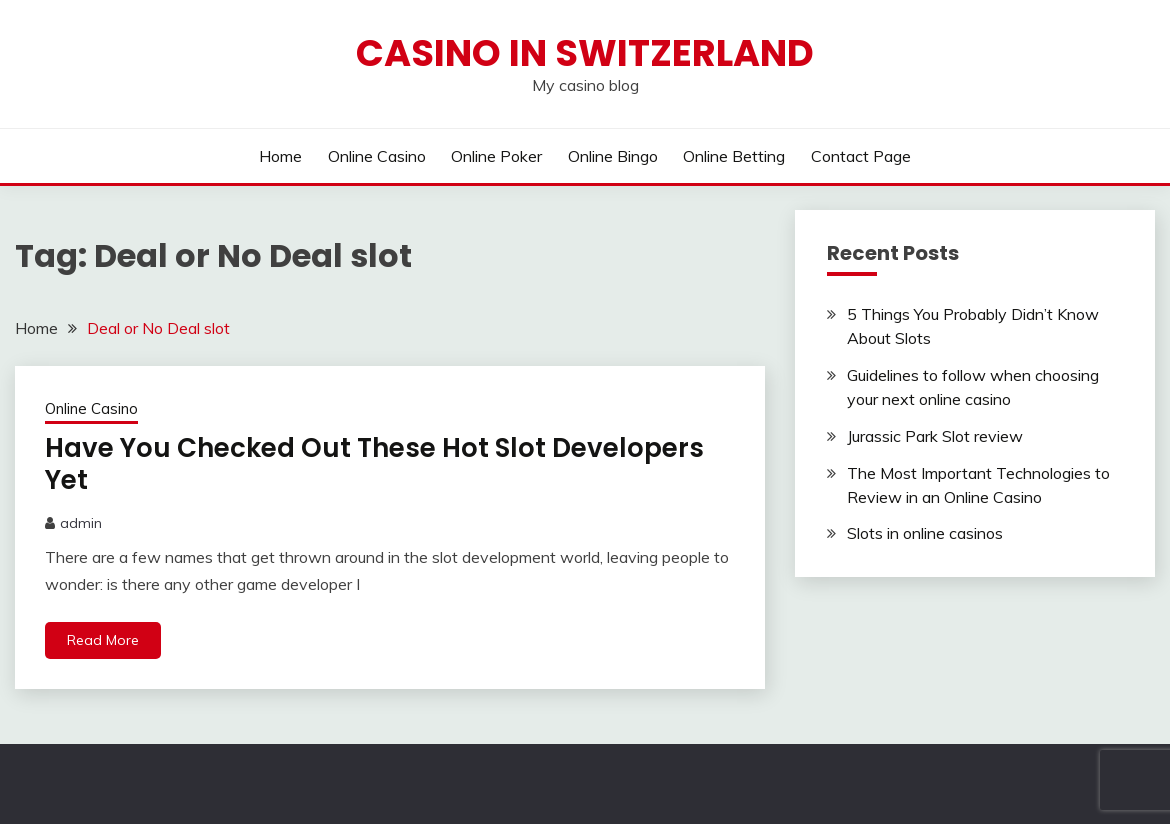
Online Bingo (613, 156)
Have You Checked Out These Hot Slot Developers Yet (374, 464)
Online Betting (734, 156)
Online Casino (377, 156)
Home (280, 156)
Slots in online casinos (925, 533)
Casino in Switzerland (585, 53)
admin (81, 523)
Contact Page (861, 156)
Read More (103, 640)
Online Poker (496, 156)
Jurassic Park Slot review (935, 436)
